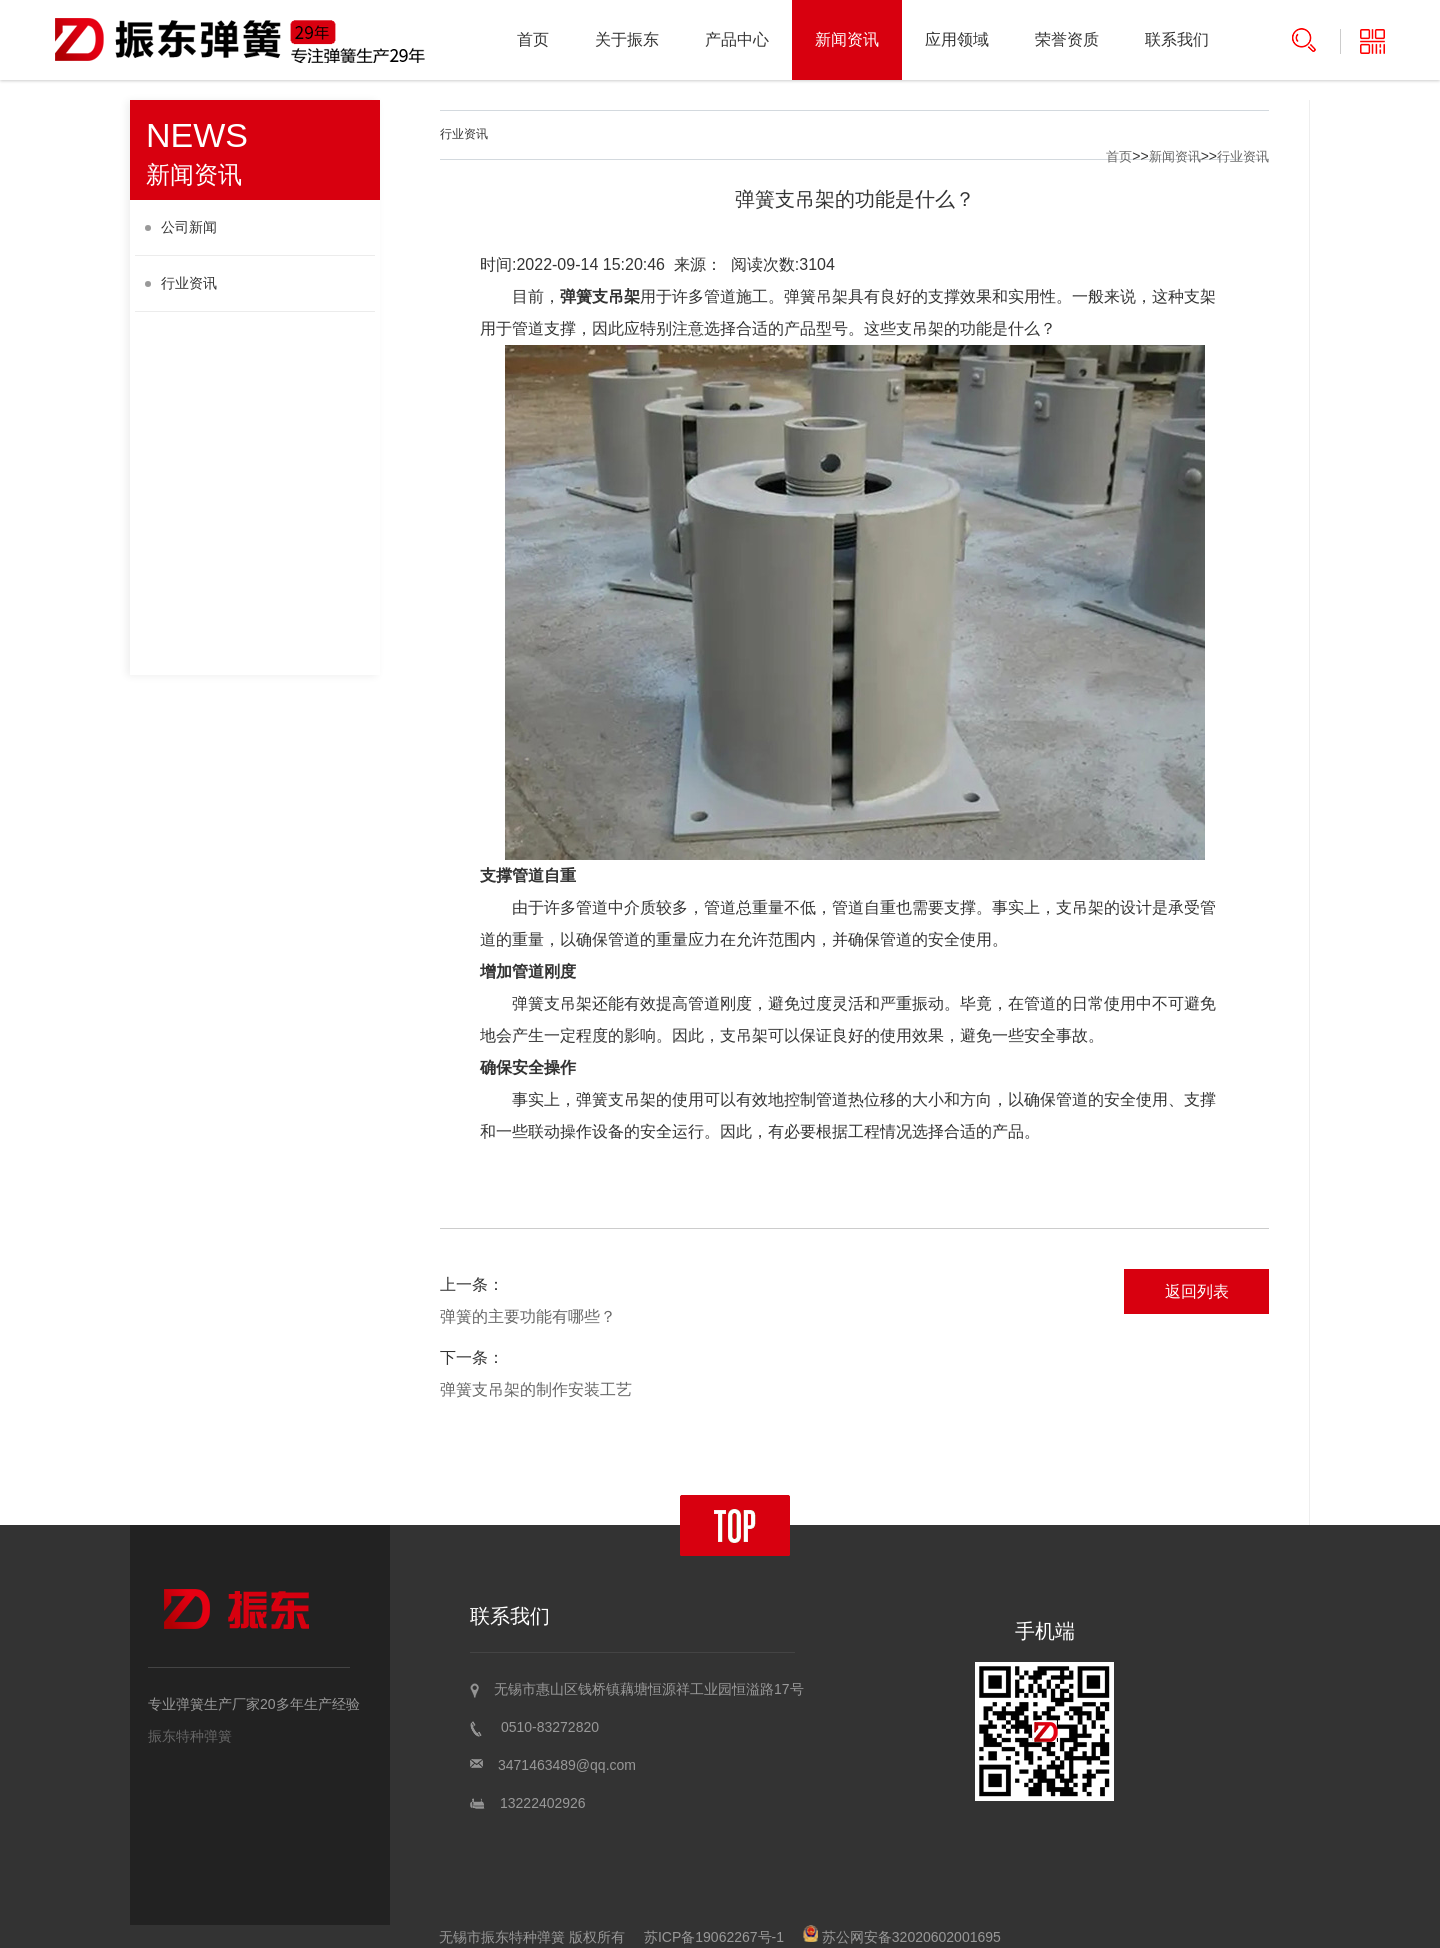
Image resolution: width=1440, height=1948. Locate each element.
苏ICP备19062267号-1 (714, 1937)
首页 (533, 39)
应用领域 (957, 39)
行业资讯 (181, 283)
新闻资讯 (847, 39)
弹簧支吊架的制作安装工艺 (536, 1389)
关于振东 (627, 39)
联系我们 (1177, 39)
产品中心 (737, 39)
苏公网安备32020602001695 (902, 1937)
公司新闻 (181, 227)
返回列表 (1197, 1291)
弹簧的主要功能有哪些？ (528, 1316)
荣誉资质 (1067, 39)
